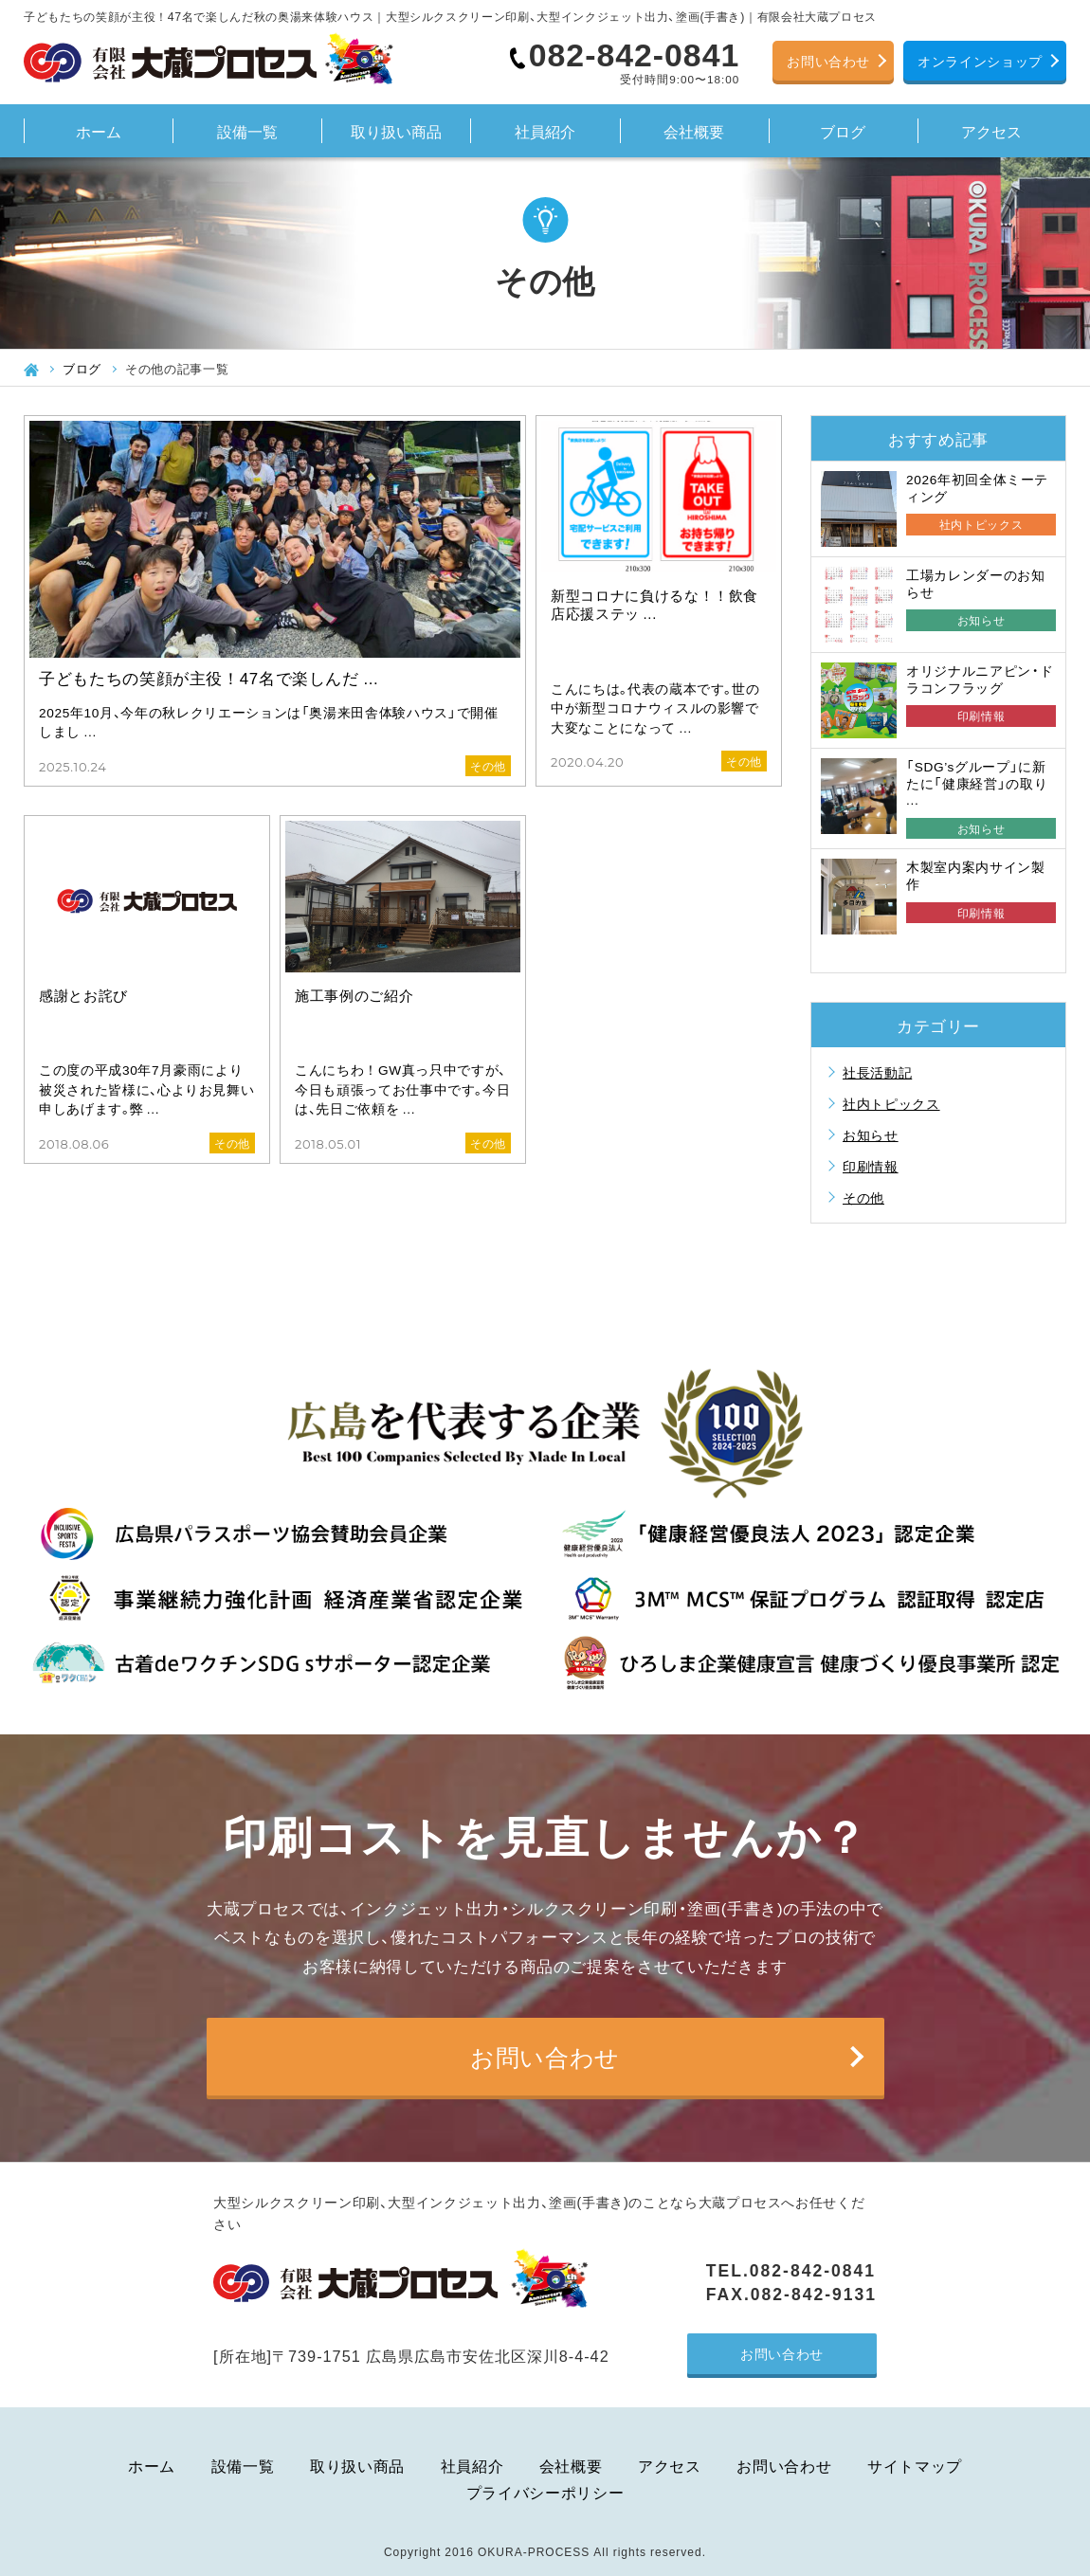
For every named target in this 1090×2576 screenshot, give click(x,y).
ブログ (842, 130)
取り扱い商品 (396, 130)
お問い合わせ (828, 60)
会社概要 (693, 130)
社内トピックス (891, 1103)
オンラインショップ (980, 60)
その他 (863, 1197)
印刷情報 (871, 1165)
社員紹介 (545, 130)
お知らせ (871, 1134)
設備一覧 (247, 130)
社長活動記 (877, 1071)
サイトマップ (914, 2465)
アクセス (991, 130)
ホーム (98, 130)
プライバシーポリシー (545, 2492)
